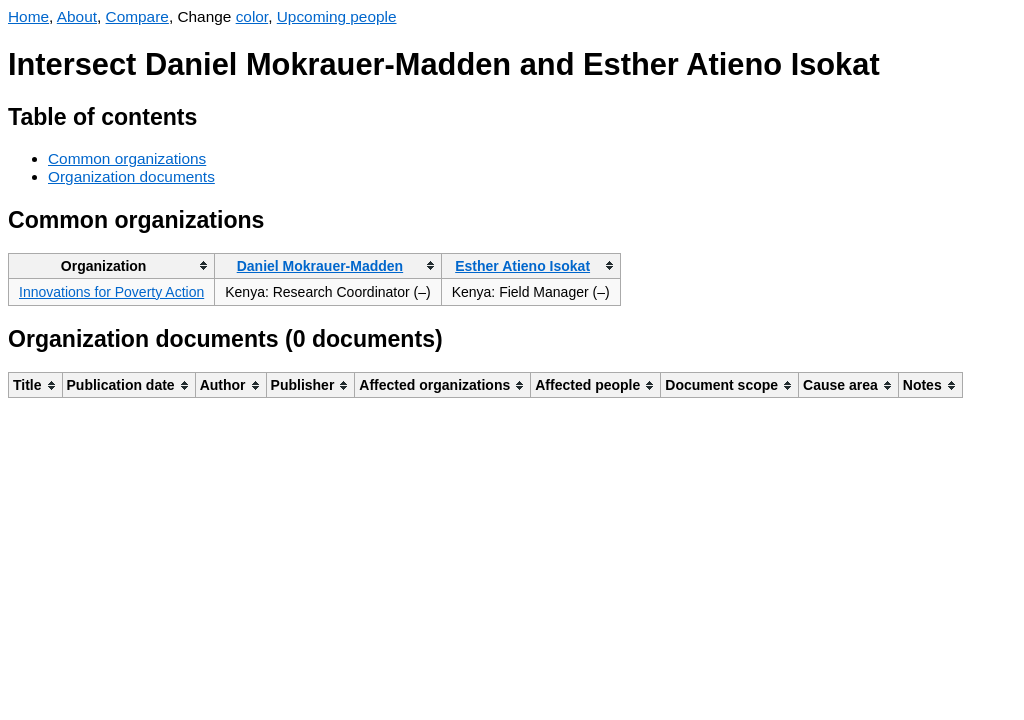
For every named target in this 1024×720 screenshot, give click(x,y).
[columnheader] (112, 265)
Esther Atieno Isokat (522, 266)
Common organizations (127, 158)
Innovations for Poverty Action (111, 292)
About (77, 16)
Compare (137, 16)
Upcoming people (337, 16)
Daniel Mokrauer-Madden (320, 266)
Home (28, 16)
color (252, 16)
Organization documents (131, 176)
